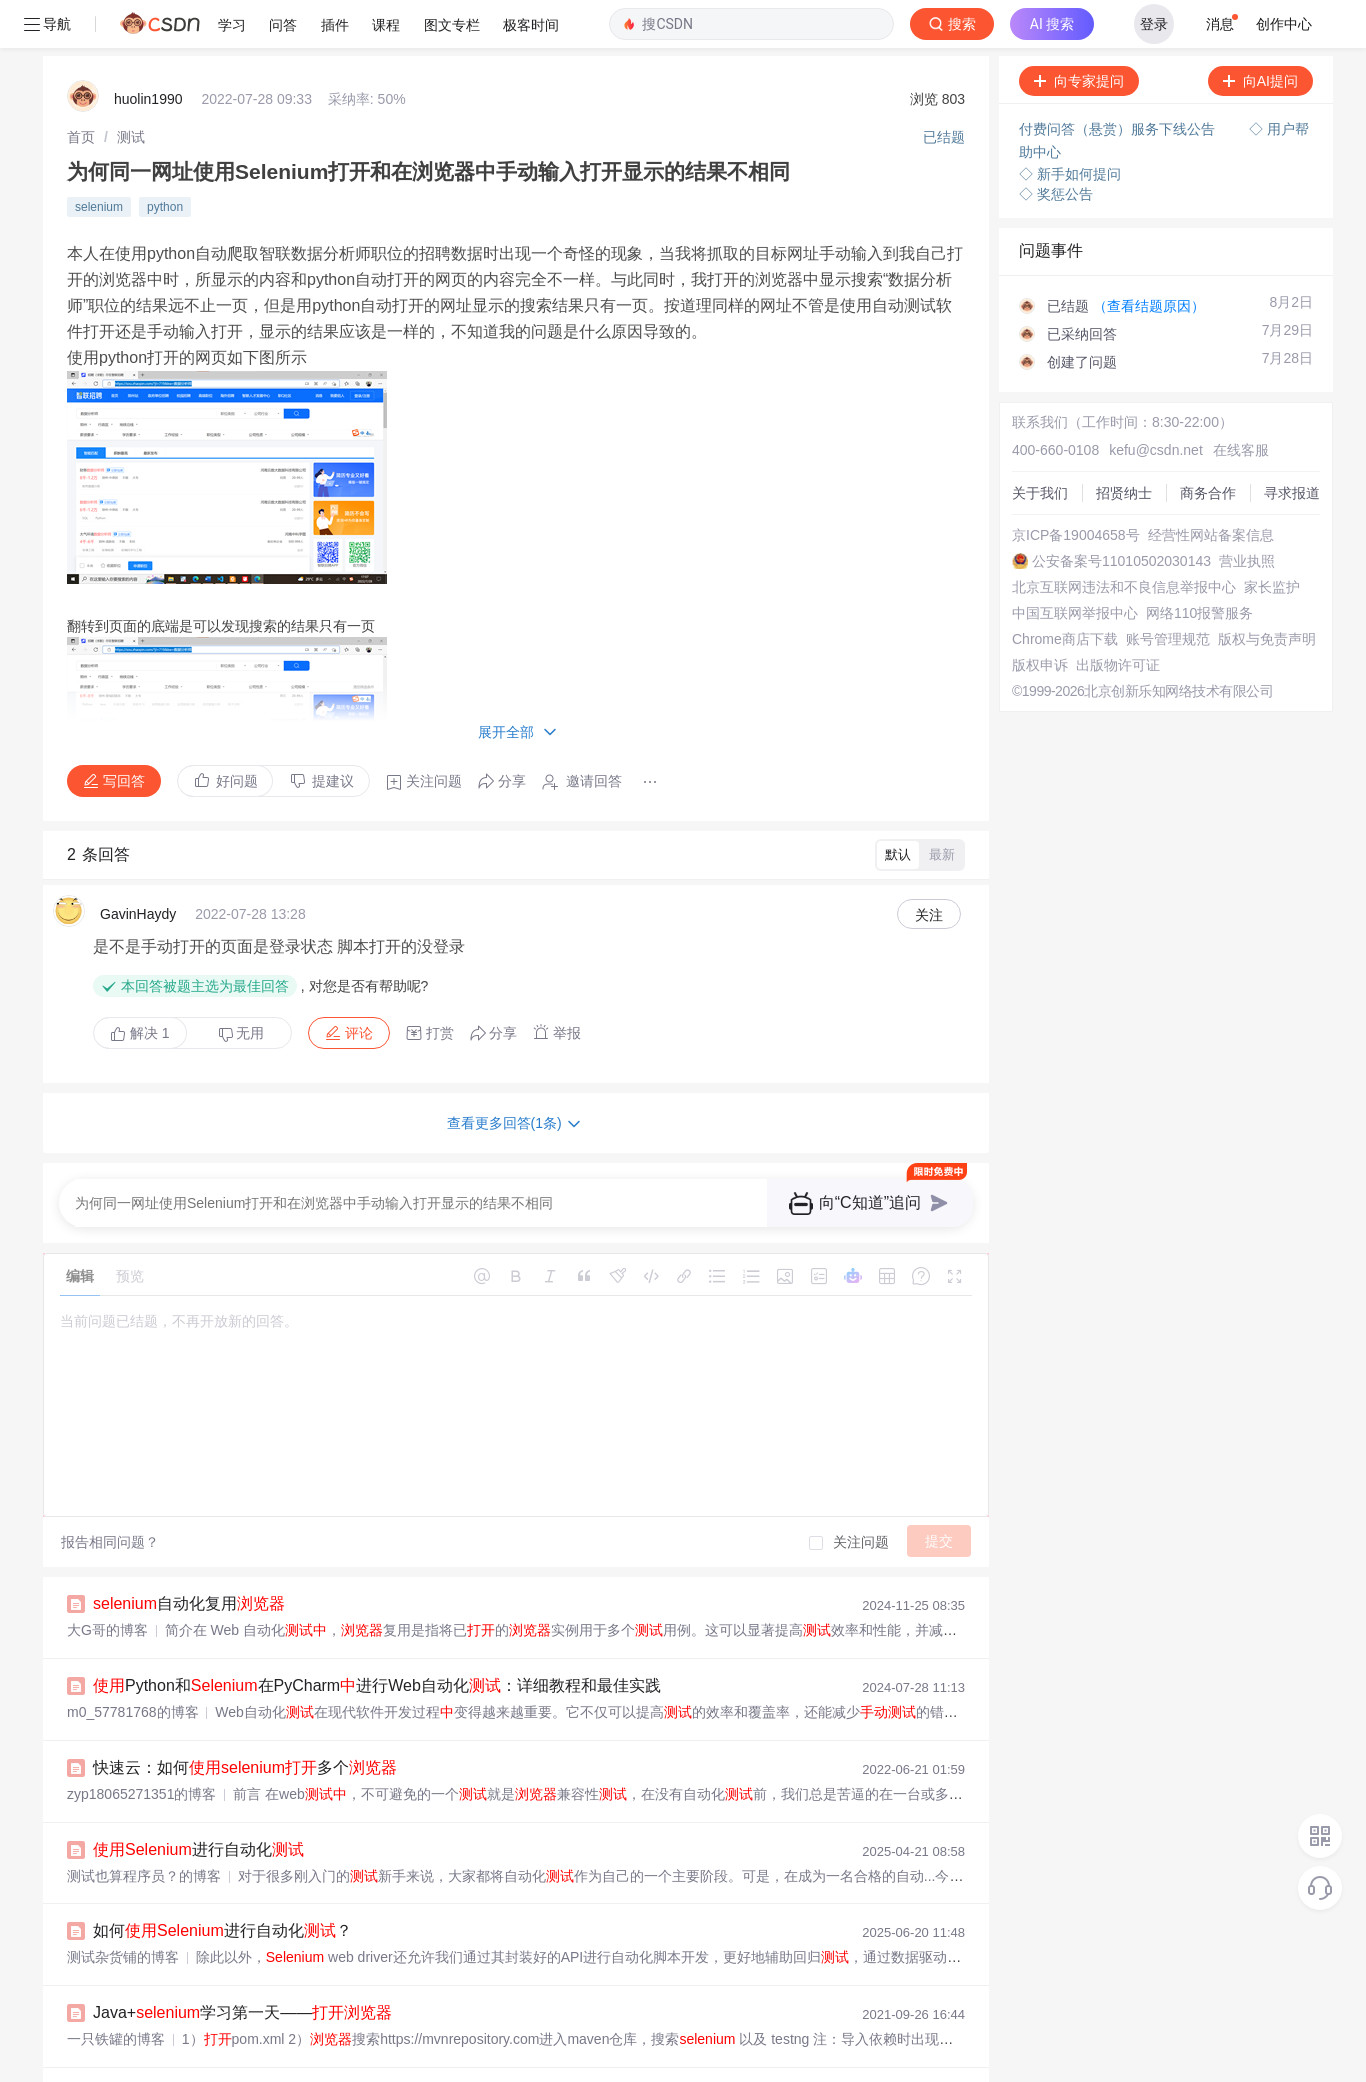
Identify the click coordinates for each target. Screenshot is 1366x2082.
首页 (81, 89)
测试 (131, 89)
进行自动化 (198, 1801)
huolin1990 (148, 51)
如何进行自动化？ (222, 1882)
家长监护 (1272, 539)
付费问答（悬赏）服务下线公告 (1119, 81)
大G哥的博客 (107, 1582)
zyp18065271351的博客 (141, 1746)
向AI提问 (1260, 33)
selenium (99, 159)
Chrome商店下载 (1065, 591)
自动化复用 (189, 1555)
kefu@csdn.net (1156, 402)
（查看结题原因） (1149, 258)
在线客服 (1241, 402)
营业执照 (1247, 513)
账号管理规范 (1168, 591)
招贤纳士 (1124, 445)
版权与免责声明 (1267, 591)
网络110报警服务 (1199, 565)
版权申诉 (1040, 617)
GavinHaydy (138, 866)
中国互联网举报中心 (1075, 565)
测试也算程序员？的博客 (144, 1828)
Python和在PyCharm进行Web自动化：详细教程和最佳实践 (377, 1637)
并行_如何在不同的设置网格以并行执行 (331, 2046)
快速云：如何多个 (245, 1719)
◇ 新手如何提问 (1070, 126)
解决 (140, 985)
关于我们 (1040, 445)
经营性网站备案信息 (1211, 487)
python (165, 159)
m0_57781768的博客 (133, 1664)
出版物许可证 (1118, 617)
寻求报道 (1292, 445)
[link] (81, 89)
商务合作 (1208, 445)
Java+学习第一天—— (242, 1964)
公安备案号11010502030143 (1121, 513)
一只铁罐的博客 (116, 1991)
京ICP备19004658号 (1076, 487)
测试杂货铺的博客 (123, 1909)
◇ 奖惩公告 (1056, 146)
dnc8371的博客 (115, 2073)
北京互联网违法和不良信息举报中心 (1124, 539)
